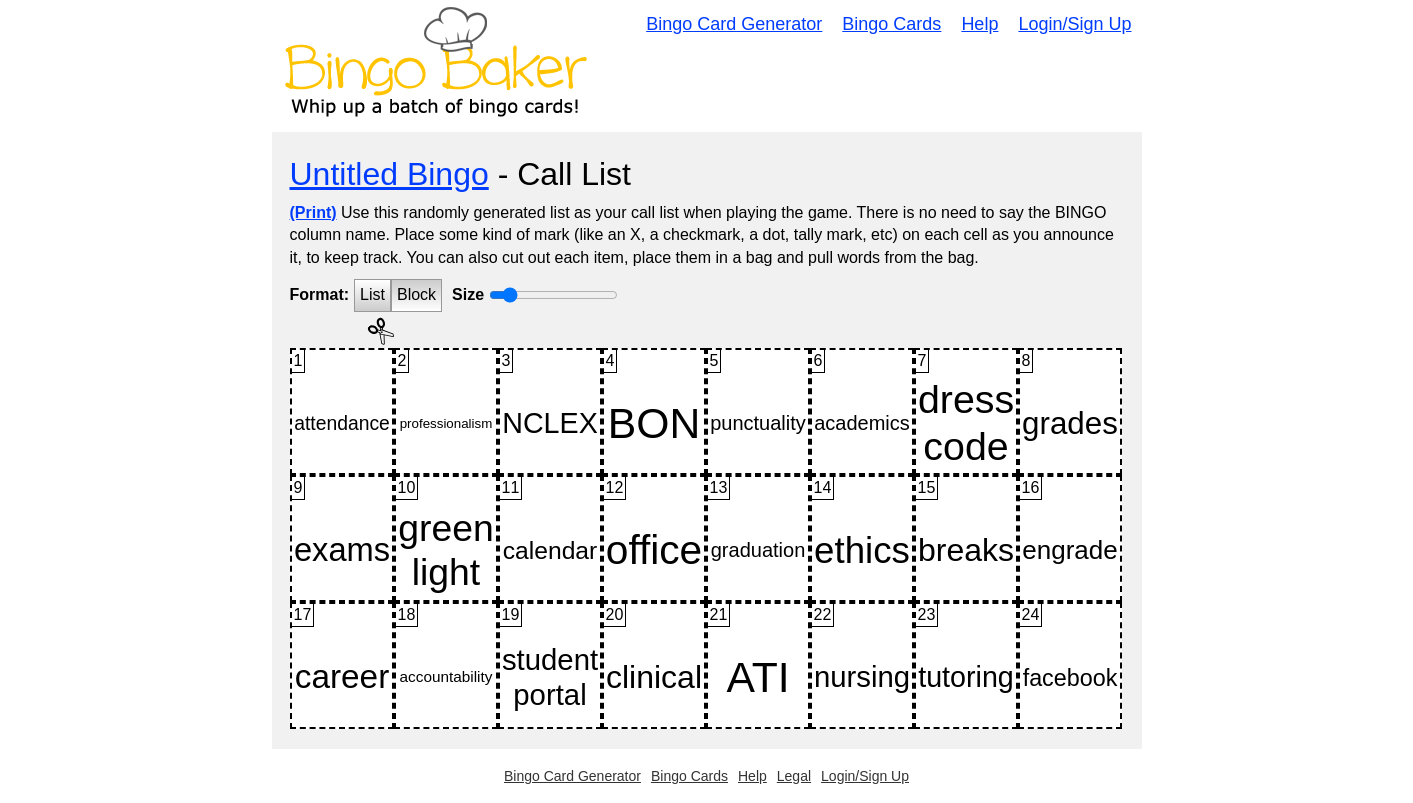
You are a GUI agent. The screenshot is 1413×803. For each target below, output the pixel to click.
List (372, 294)
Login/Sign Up (1074, 24)
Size (468, 294)
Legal (794, 776)
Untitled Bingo (389, 174)
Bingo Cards (891, 24)
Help (979, 24)
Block (416, 294)
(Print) (313, 212)
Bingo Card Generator (734, 24)
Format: (320, 294)
